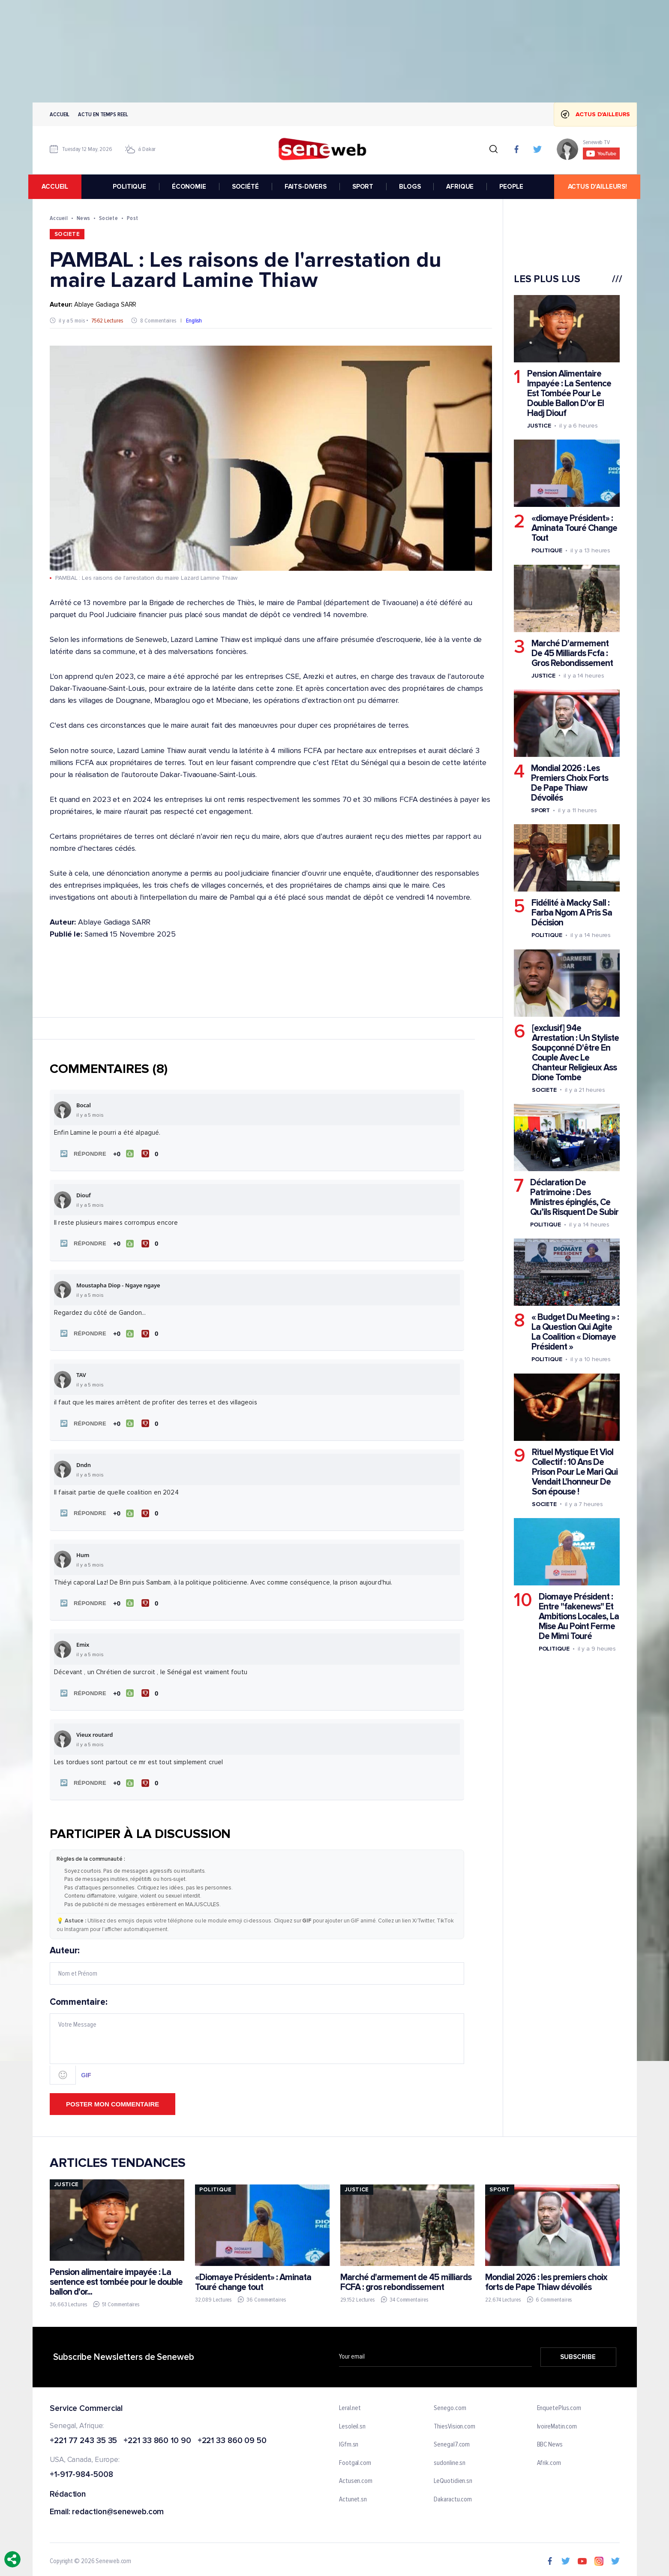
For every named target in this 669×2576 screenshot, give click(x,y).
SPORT (362, 186)
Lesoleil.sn (352, 2421)
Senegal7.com (452, 2439)
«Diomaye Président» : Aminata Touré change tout (253, 2276)
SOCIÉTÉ (245, 186)
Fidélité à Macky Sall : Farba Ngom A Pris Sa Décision (571, 913)
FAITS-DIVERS (306, 186)
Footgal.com (355, 2458)
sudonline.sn (449, 2458)
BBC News (549, 2439)
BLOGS (410, 186)
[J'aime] (123, 1153)
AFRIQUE (460, 186)
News (83, 218)
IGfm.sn (348, 2439)
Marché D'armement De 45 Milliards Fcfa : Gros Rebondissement (571, 653)
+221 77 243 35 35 (83, 2435)
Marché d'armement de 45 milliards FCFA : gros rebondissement (405, 2276)
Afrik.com (549, 2458)
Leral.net (350, 2403)
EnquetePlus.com (559, 2403)
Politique (546, 550)
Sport (540, 810)
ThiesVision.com (454, 2421)
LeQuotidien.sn (453, 2476)
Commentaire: (257, 2035)
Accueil (59, 114)
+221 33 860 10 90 (157, 2435)
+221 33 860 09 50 (231, 2435)
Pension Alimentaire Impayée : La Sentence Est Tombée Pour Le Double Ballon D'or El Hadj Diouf (569, 393)
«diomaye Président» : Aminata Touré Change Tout (574, 528)
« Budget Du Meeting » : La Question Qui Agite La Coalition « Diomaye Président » (574, 1332)
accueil (59, 186)
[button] (81, 1153)
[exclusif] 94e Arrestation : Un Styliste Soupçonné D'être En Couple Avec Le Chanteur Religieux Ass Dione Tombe (574, 1052)
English (193, 320)
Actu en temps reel (103, 114)
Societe (108, 218)
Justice (539, 425)
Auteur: (257, 1959)
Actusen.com (355, 2476)
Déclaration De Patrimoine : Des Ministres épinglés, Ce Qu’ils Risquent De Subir (574, 1197)
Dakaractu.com (453, 2494)
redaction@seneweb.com (118, 2506)
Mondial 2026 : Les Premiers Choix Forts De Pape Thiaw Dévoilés (569, 783)
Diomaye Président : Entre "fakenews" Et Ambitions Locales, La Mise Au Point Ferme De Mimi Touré (578, 1616)
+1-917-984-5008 (81, 2469)
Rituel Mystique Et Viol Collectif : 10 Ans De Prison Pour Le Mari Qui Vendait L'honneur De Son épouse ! (574, 1472)
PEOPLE (511, 186)
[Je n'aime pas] (151, 1153)
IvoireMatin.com (557, 2421)
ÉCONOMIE (189, 186)
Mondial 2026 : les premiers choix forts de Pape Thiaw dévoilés (546, 2276)
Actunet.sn (353, 2494)
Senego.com (450, 2403)
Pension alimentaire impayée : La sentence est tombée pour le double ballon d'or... (116, 2276)
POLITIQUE (130, 186)
